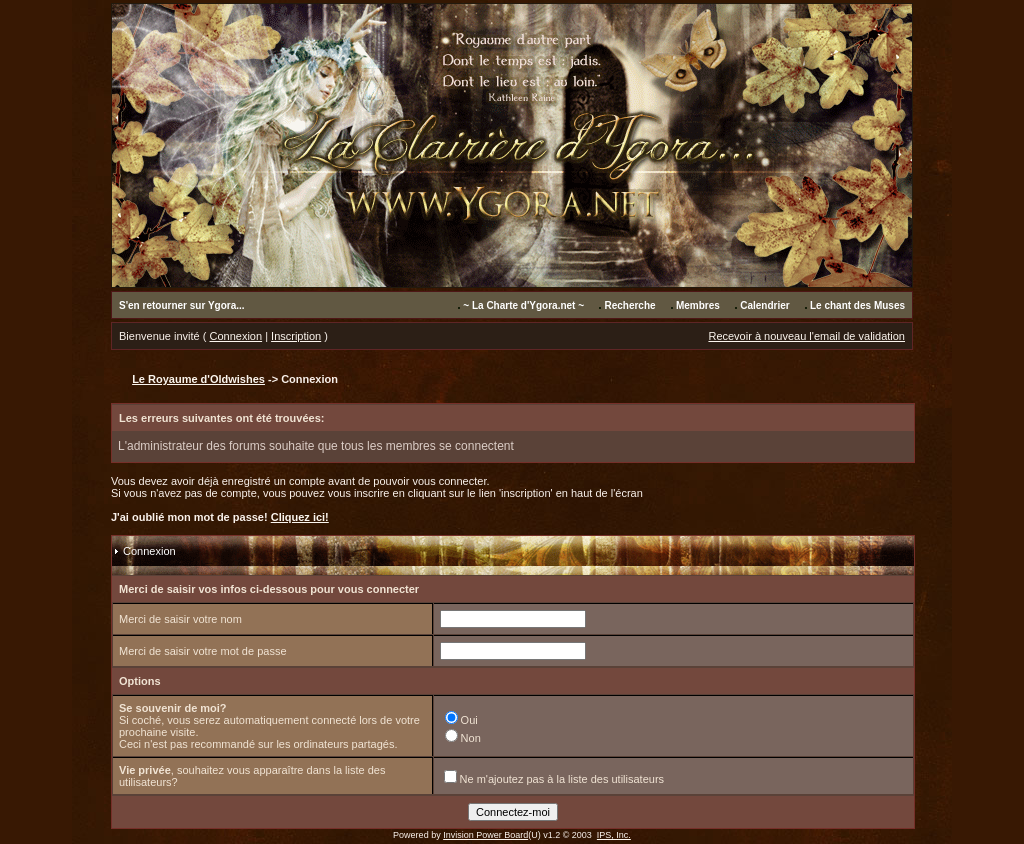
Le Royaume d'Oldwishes (198, 379)
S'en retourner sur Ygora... (182, 305)
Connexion (236, 336)
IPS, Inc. (614, 835)
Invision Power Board (485, 835)
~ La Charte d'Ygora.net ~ (523, 305)
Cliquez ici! (300, 517)
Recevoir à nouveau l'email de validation (806, 336)
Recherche (629, 305)
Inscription (296, 336)
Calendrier (764, 305)
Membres (698, 305)
